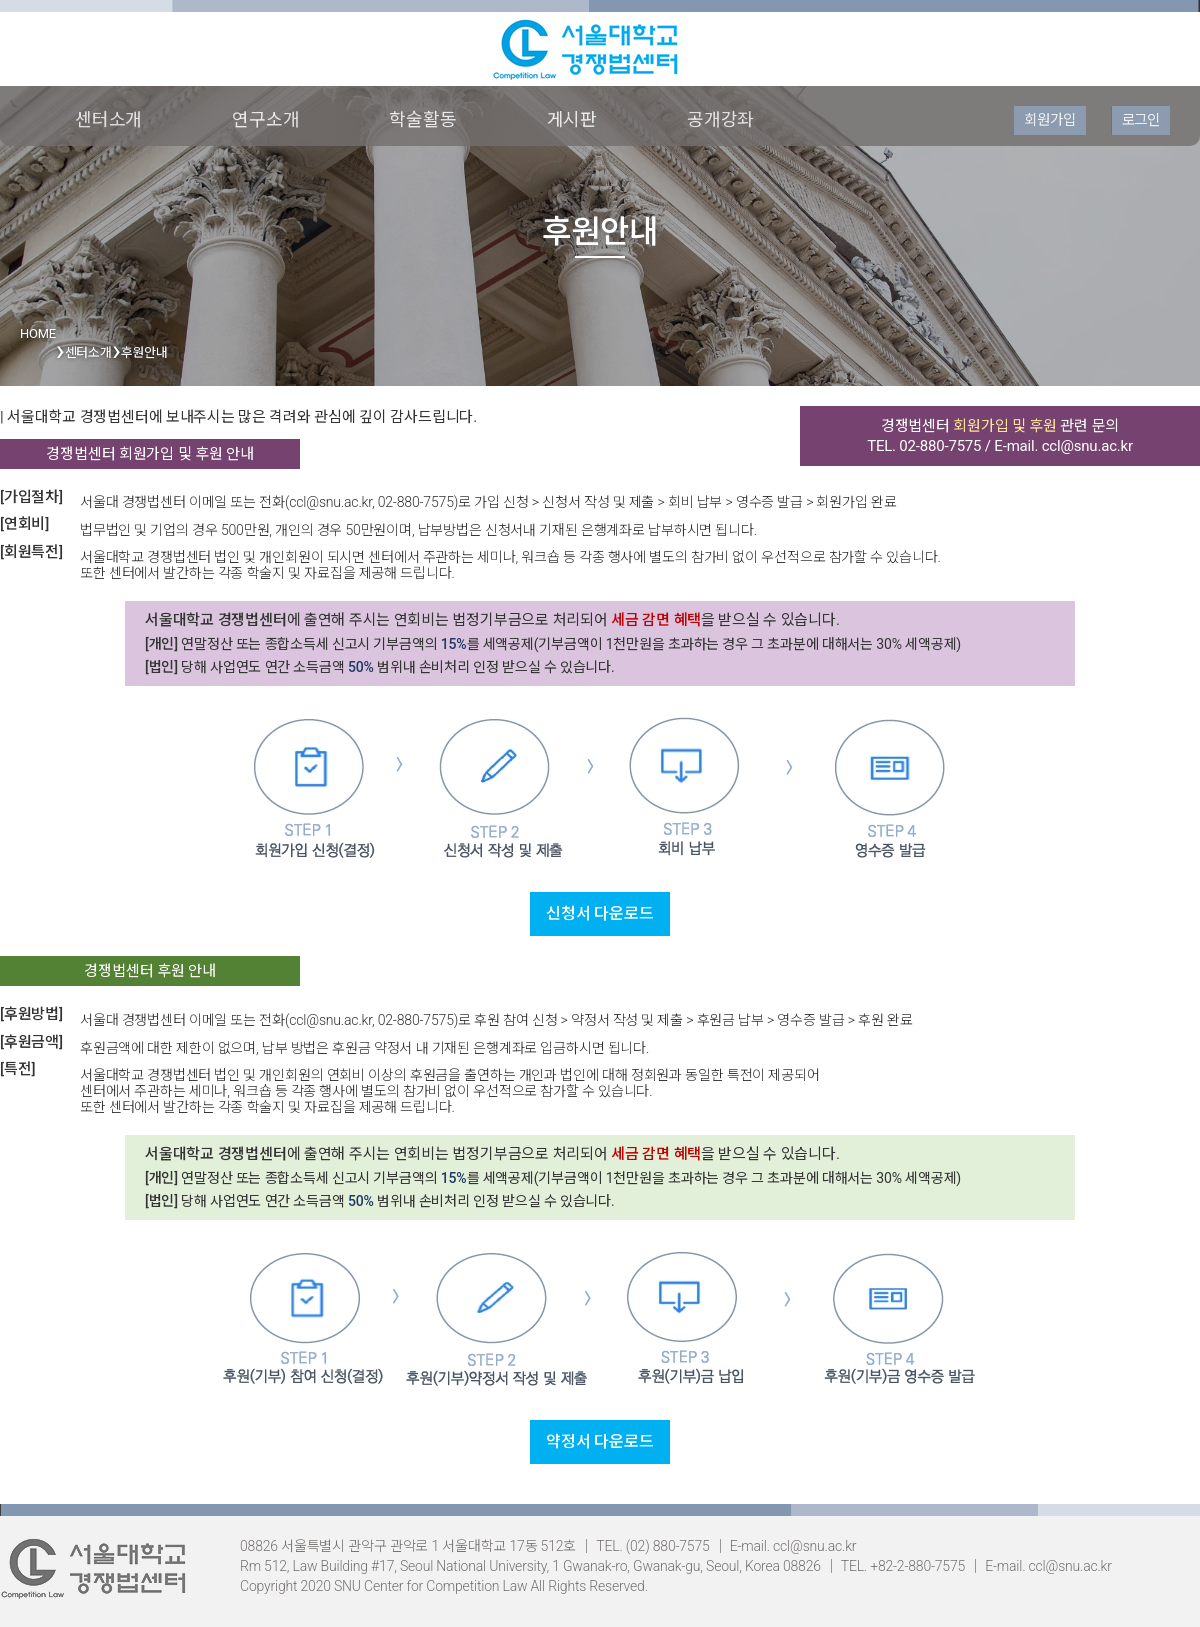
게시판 (572, 119)
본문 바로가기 (0, 0)
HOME (38, 333)
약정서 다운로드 (599, 1441)
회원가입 (1049, 120)
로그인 (1141, 120)
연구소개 (265, 119)
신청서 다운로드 (599, 913)
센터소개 (108, 119)
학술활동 (422, 119)
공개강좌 (720, 119)
